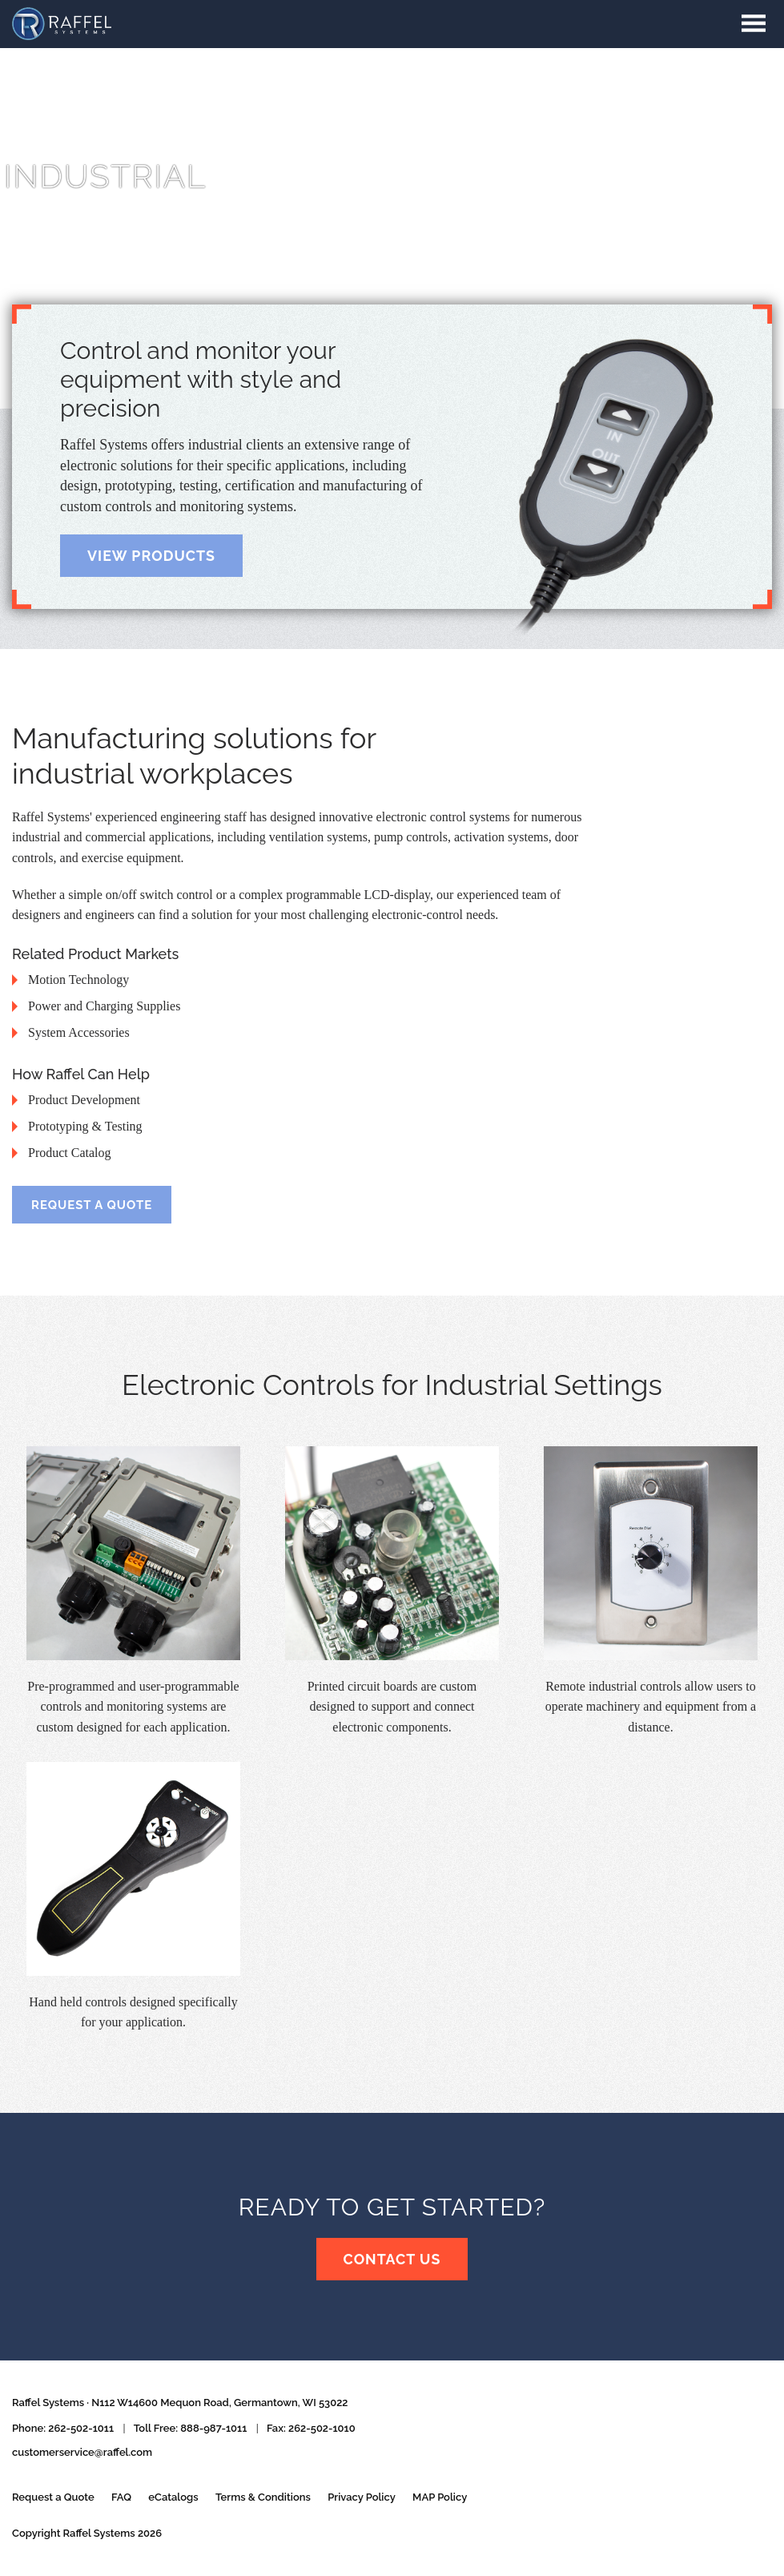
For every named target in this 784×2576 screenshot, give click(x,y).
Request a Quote (92, 1205)
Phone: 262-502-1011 (63, 2428)
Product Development (84, 1100)
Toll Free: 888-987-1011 (190, 2428)
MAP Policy (439, 2497)
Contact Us (392, 2259)
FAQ (121, 2497)
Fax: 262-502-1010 (311, 2428)
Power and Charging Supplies (104, 1006)
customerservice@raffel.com (82, 2452)
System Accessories (79, 1032)
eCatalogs (173, 2497)
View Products (151, 555)
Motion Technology (78, 979)
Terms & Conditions (263, 2497)
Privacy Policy (362, 2497)
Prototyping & (85, 1126)
